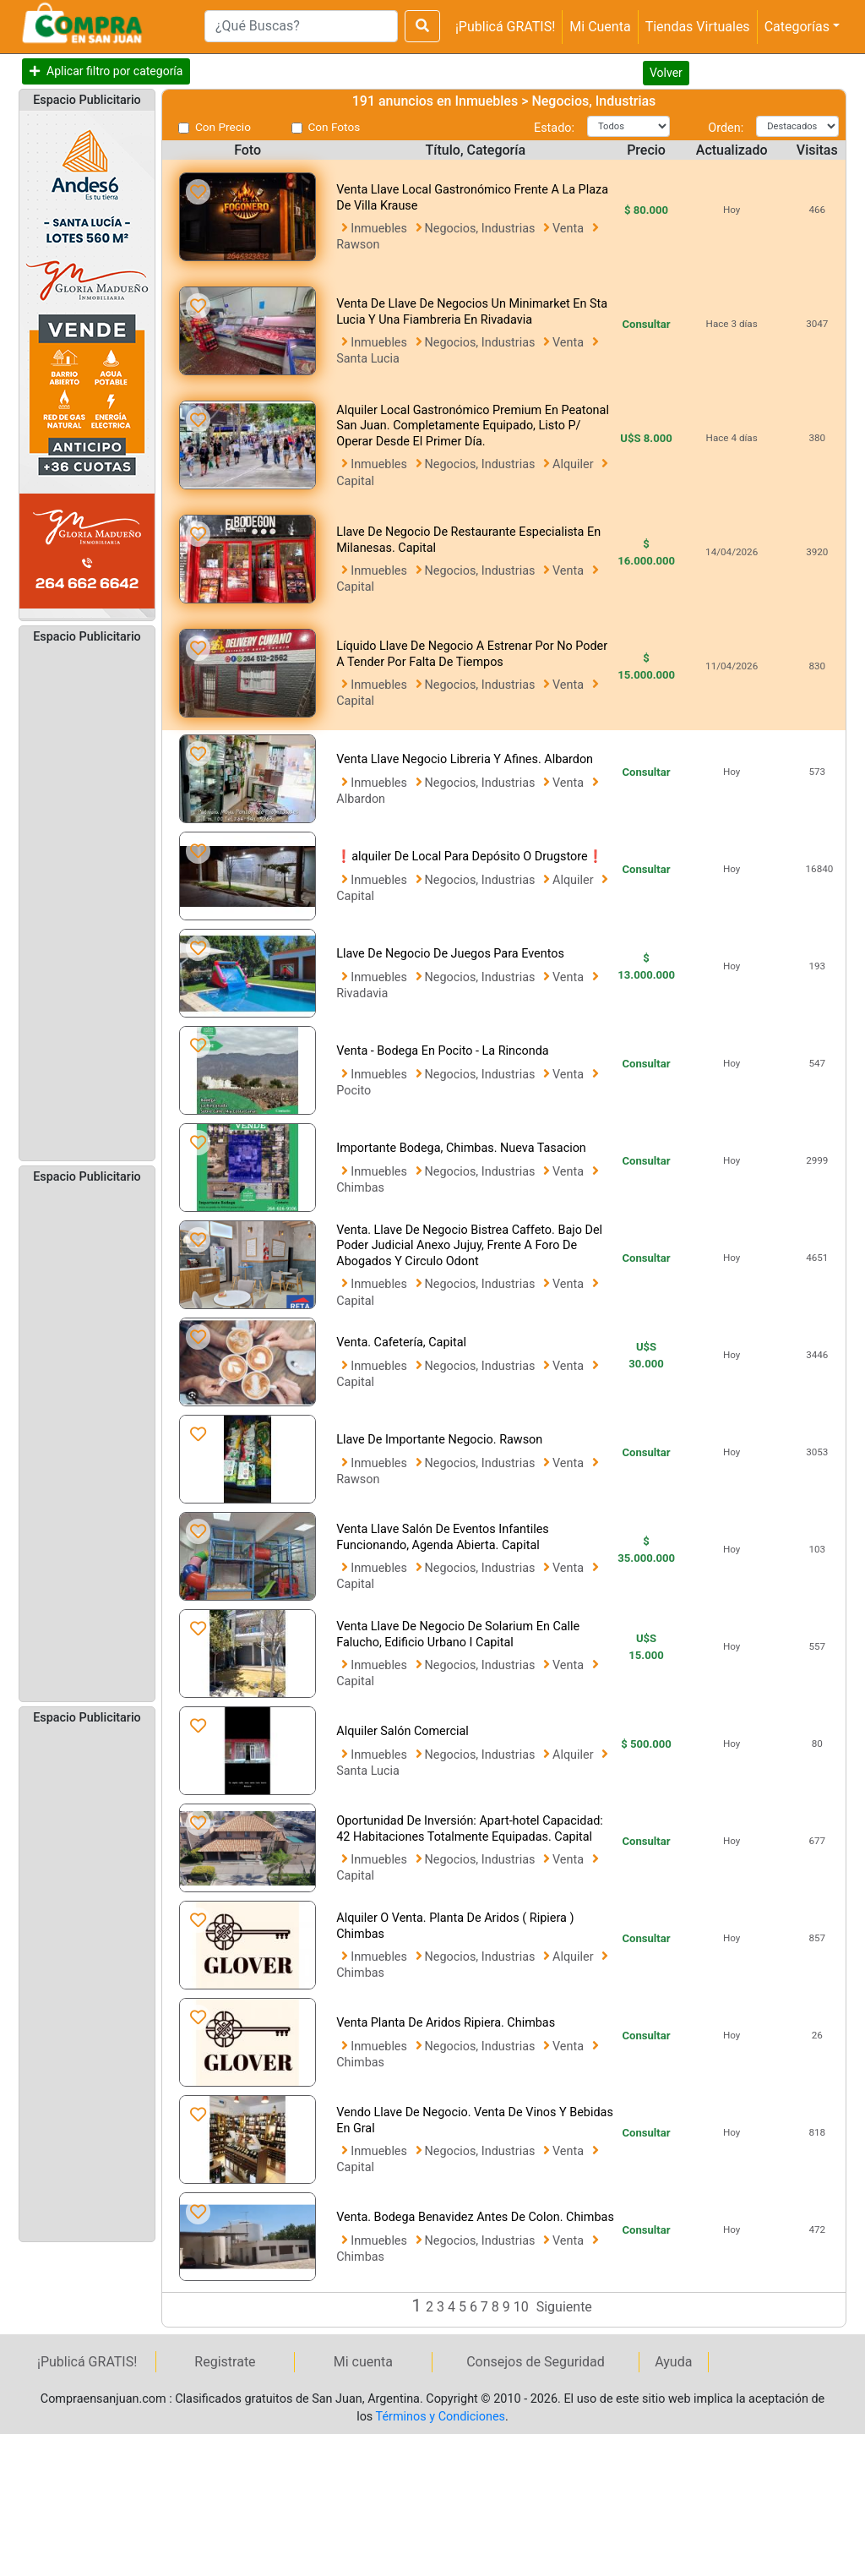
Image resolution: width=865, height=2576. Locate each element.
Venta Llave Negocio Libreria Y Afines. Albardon (464, 759)
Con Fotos (334, 127)
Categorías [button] (797, 27)
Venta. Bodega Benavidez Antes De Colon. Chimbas (475, 2217)
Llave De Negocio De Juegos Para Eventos (450, 954)
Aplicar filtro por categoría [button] (114, 71)
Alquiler (574, 464)
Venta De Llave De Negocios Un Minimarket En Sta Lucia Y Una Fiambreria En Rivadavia (471, 312)
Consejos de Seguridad (535, 2362)
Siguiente (564, 2307)
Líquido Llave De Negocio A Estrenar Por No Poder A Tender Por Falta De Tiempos (471, 654)
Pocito (353, 1090)
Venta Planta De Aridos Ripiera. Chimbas (445, 2023)
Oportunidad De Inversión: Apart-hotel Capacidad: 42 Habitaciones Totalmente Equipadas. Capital (469, 1829)
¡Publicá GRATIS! (505, 27)
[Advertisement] (87, 900)
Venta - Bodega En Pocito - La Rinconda (442, 1051)
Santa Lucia (368, 359)
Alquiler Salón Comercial (402, 1731)
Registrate (224, 2362)
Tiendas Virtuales (697, 27)
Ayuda (673, 2362)
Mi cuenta (363, 2362)
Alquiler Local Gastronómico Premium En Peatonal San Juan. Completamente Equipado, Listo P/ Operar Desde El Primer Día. (472, 426)
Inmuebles (380, 228)
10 (523, 2307)
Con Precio (223, 127)
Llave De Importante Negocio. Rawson (439, 1440)
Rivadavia (362, 993)
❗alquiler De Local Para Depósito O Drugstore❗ (469, 856)
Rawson (357, 244)
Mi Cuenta (599, 27)
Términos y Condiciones (440, 2417)
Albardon (360, 799)
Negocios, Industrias (482, 228)
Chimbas (360, 1188)
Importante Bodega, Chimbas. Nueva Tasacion (461, 1148)
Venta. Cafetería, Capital (401, 1342)
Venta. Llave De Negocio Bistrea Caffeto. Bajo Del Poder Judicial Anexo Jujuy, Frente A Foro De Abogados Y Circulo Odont (469, 1246)
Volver (666, 72)
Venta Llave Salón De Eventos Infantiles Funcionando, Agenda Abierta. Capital (442, 1537)
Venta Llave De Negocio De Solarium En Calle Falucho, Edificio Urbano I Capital (457, 1634)
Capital (355, 481)
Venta (569, 228)
